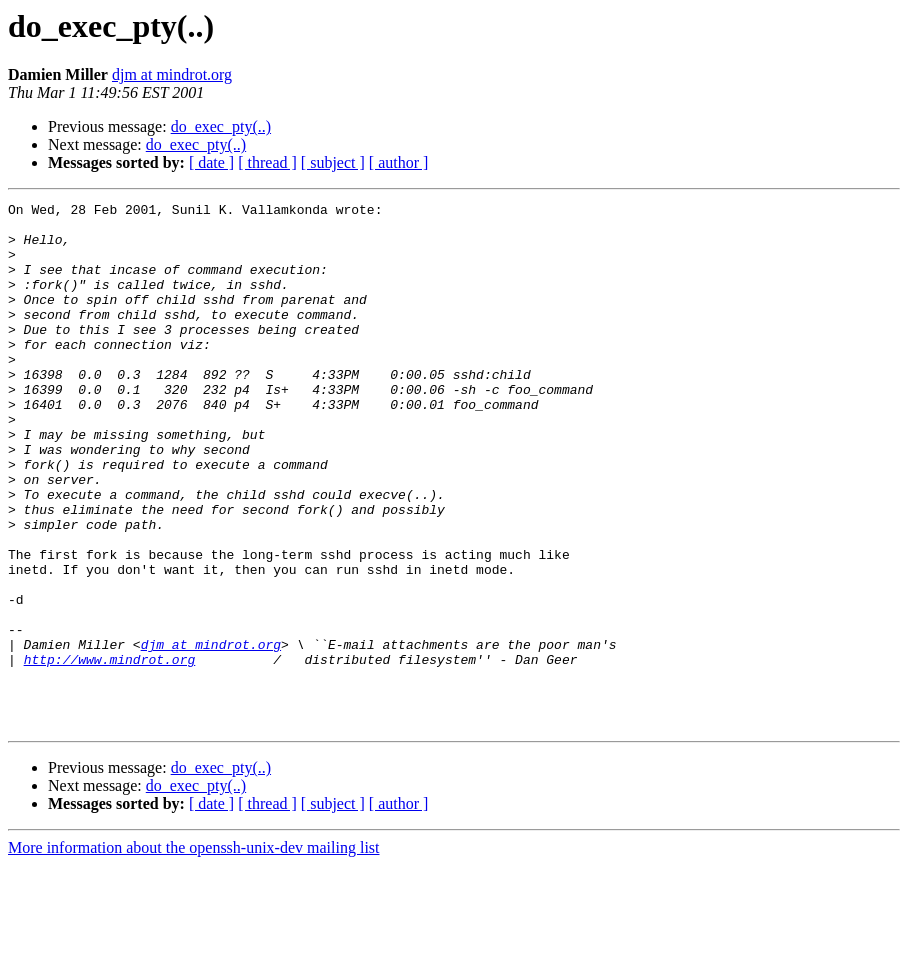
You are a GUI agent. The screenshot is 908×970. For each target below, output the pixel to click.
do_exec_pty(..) (221, 126)
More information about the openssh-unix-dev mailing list (194, 952)
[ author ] (399, 162)
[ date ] (211, 162)
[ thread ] (267, 162)
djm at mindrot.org (172, 74)
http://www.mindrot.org (110, 752)
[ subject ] (333, 162)
